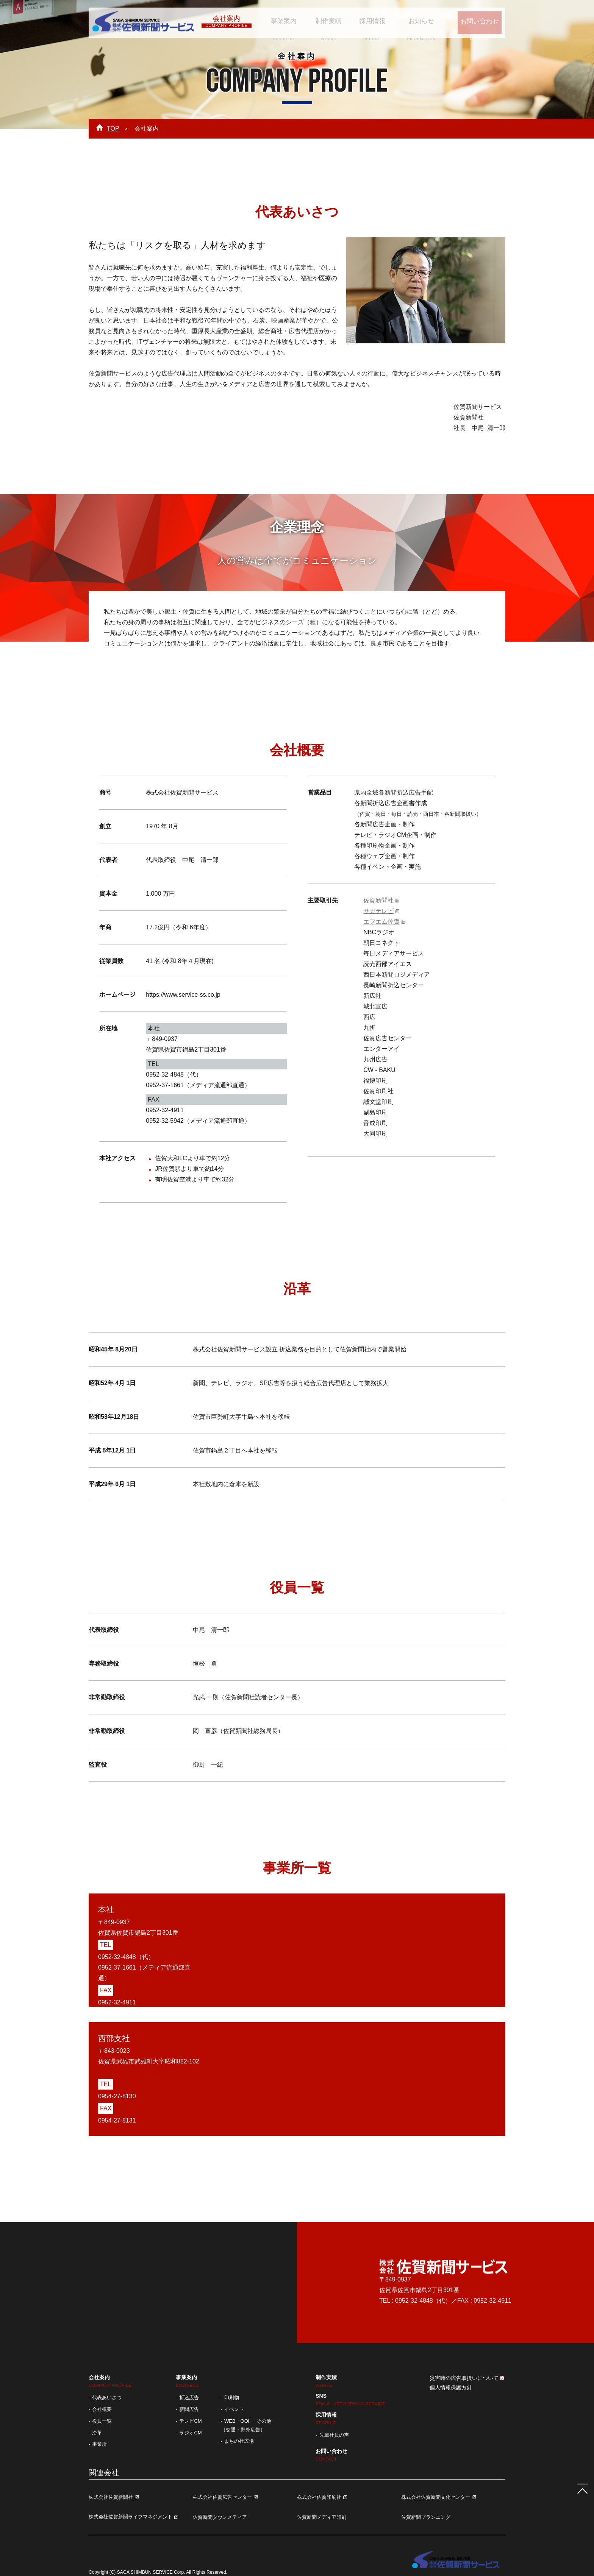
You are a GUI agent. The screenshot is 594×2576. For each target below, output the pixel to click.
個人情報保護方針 (451, 2387)
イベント (234, 2409)
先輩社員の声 (334, 2435)
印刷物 (231, 2397)
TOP (113, 128)
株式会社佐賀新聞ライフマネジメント (130, 2517)
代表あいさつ (107, 2397)
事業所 (99, 2444)
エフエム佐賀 (381, 921)
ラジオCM (190, 2433)
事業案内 (280, 21)
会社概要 (102, 2409)
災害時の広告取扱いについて (464, 2378)
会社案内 (227, 21)
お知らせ (412, 21)
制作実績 (323, 21)
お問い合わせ (473, 21)
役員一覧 (102, 2421)
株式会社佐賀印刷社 (319, 2497)
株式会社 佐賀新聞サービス (143, 22)
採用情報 (364, 21)
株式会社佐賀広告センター (222, 2497)
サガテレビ (378, 911)
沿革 (97, 2433)
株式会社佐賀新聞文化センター (435, 2497)
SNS (350, 2399)
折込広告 (189, 2397)
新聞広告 (189, 2409)
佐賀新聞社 (378, 900)
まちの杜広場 (239, 2441)
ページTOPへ (579, 2485)
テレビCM (190, 2421)
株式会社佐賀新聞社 (111, 2497)
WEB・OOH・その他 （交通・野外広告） (246, 2425)
